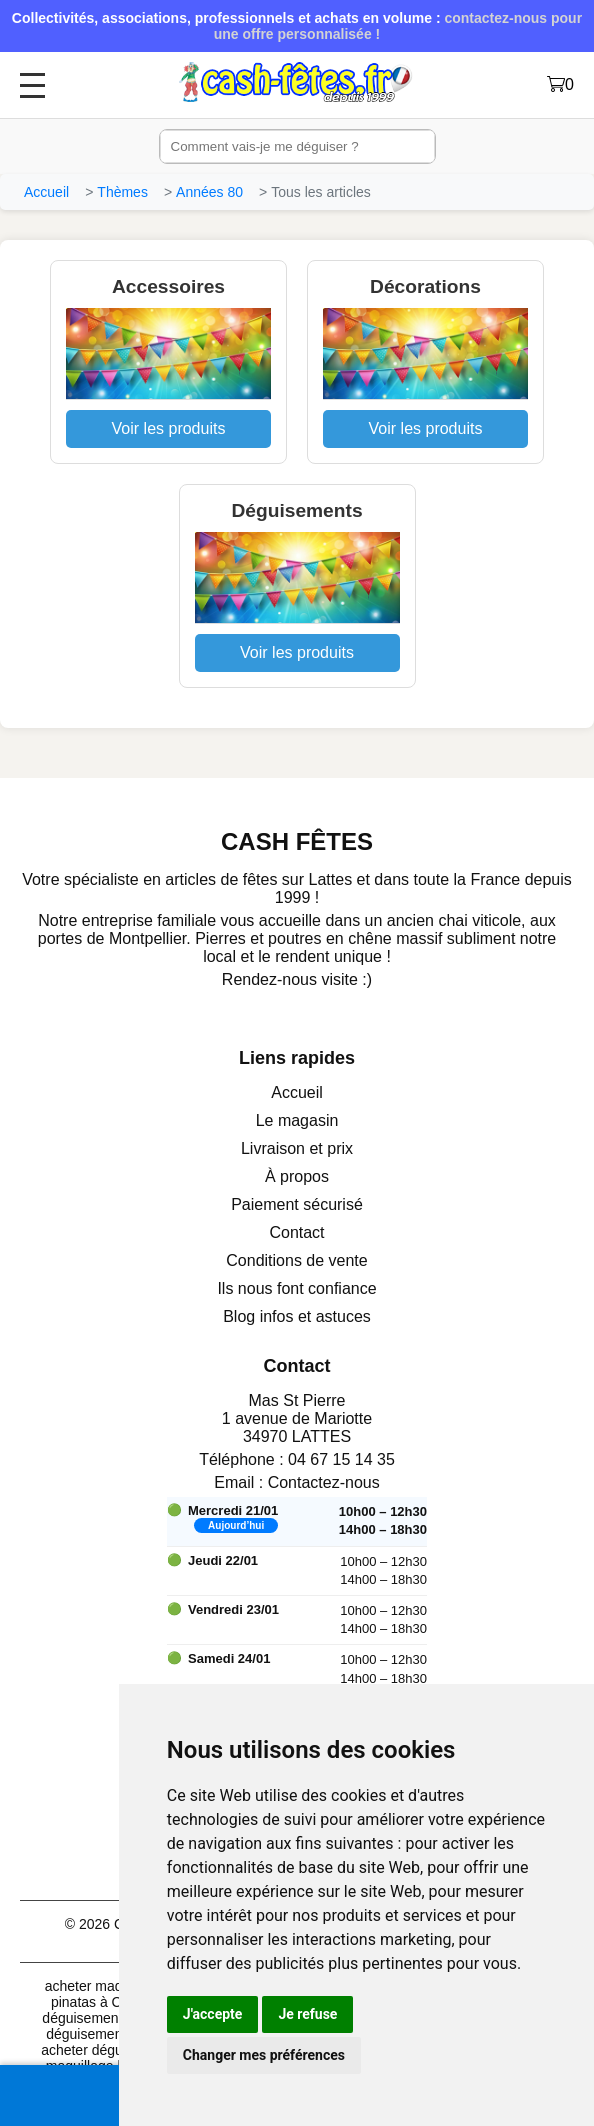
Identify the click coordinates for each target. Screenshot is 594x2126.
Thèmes (122, 192)
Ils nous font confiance (296, 1288)
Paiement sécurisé (297, 1204)
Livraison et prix (297, 1148)
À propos (297, 1176)
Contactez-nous (324, 1482)
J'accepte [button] (213, 2014)
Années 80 (209, 192)
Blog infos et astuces (297, 1316)
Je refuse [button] (307, 2014)
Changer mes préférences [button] (264, 2055)
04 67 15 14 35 (341, 1459)
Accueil (46, 192)
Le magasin (297, 1120)
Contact (296, 1232)
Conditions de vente (296, 1260)
